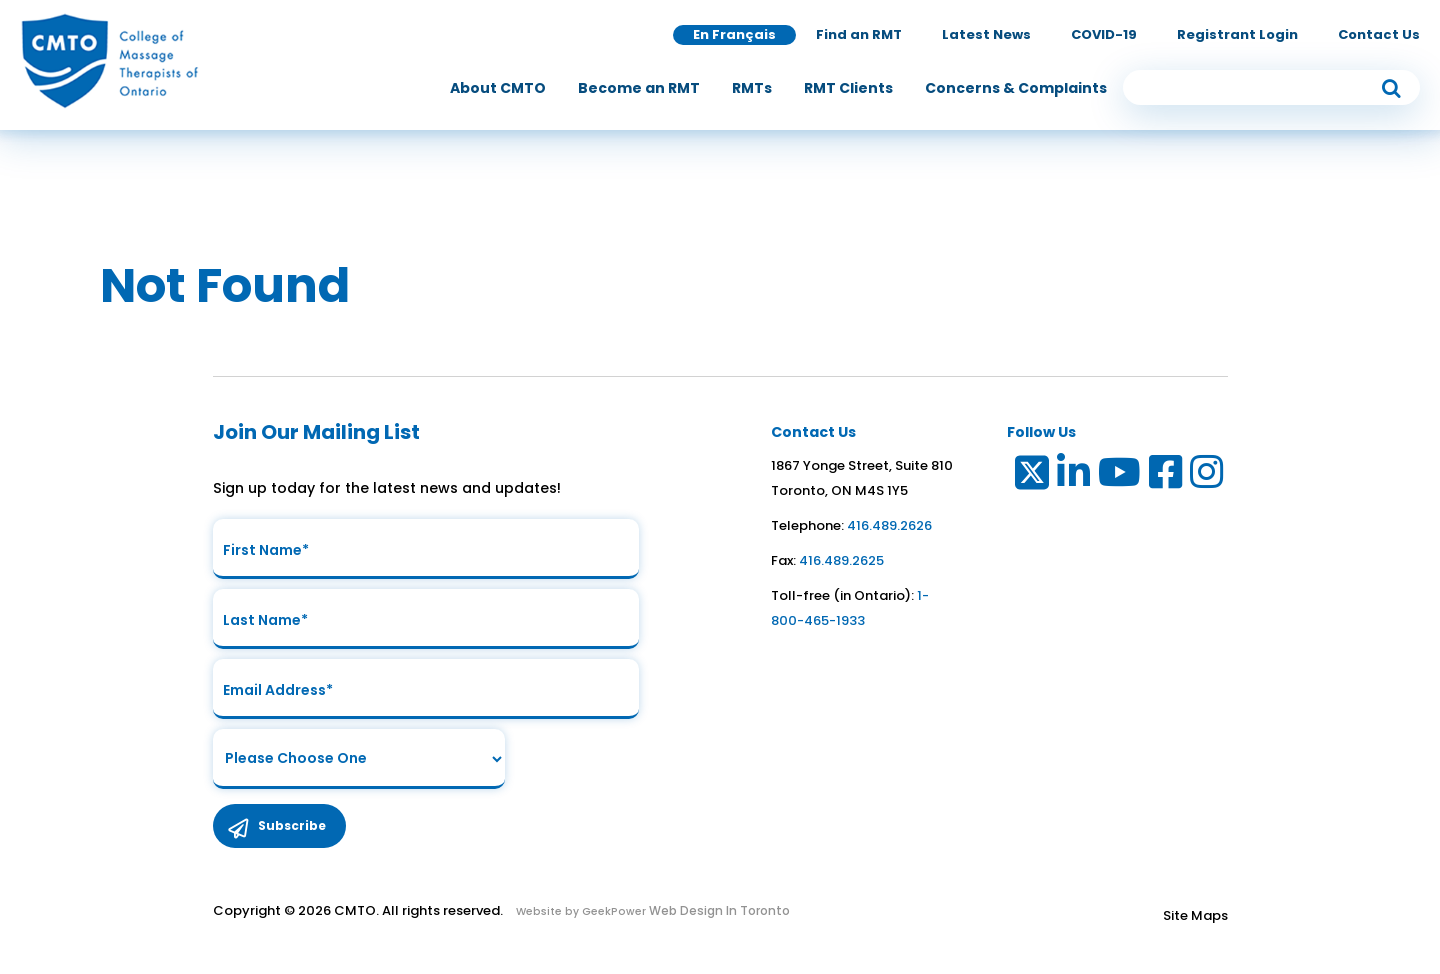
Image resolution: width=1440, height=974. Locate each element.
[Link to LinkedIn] (1074, 476)
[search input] (1272, 87)
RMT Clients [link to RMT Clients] (848, 88)
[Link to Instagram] (1207, 476)
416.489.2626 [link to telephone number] (889, 525)
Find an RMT (859, 34)
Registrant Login (1237, 34)
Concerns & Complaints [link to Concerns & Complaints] (1016, 88)
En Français (734, 34)
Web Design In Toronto (718, 910)
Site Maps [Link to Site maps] (1195, 915)
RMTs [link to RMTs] (752, 88)
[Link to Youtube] (1120, 476)
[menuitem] (498, 88)
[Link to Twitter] (1030, 476)
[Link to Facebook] (1166, 476)
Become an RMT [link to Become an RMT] (639, 88)
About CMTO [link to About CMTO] (498, 88)
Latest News (986, 34)
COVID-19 (1104, 34)
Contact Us (1379, 34)
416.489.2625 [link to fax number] (841, 560)
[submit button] (1391, 87)
